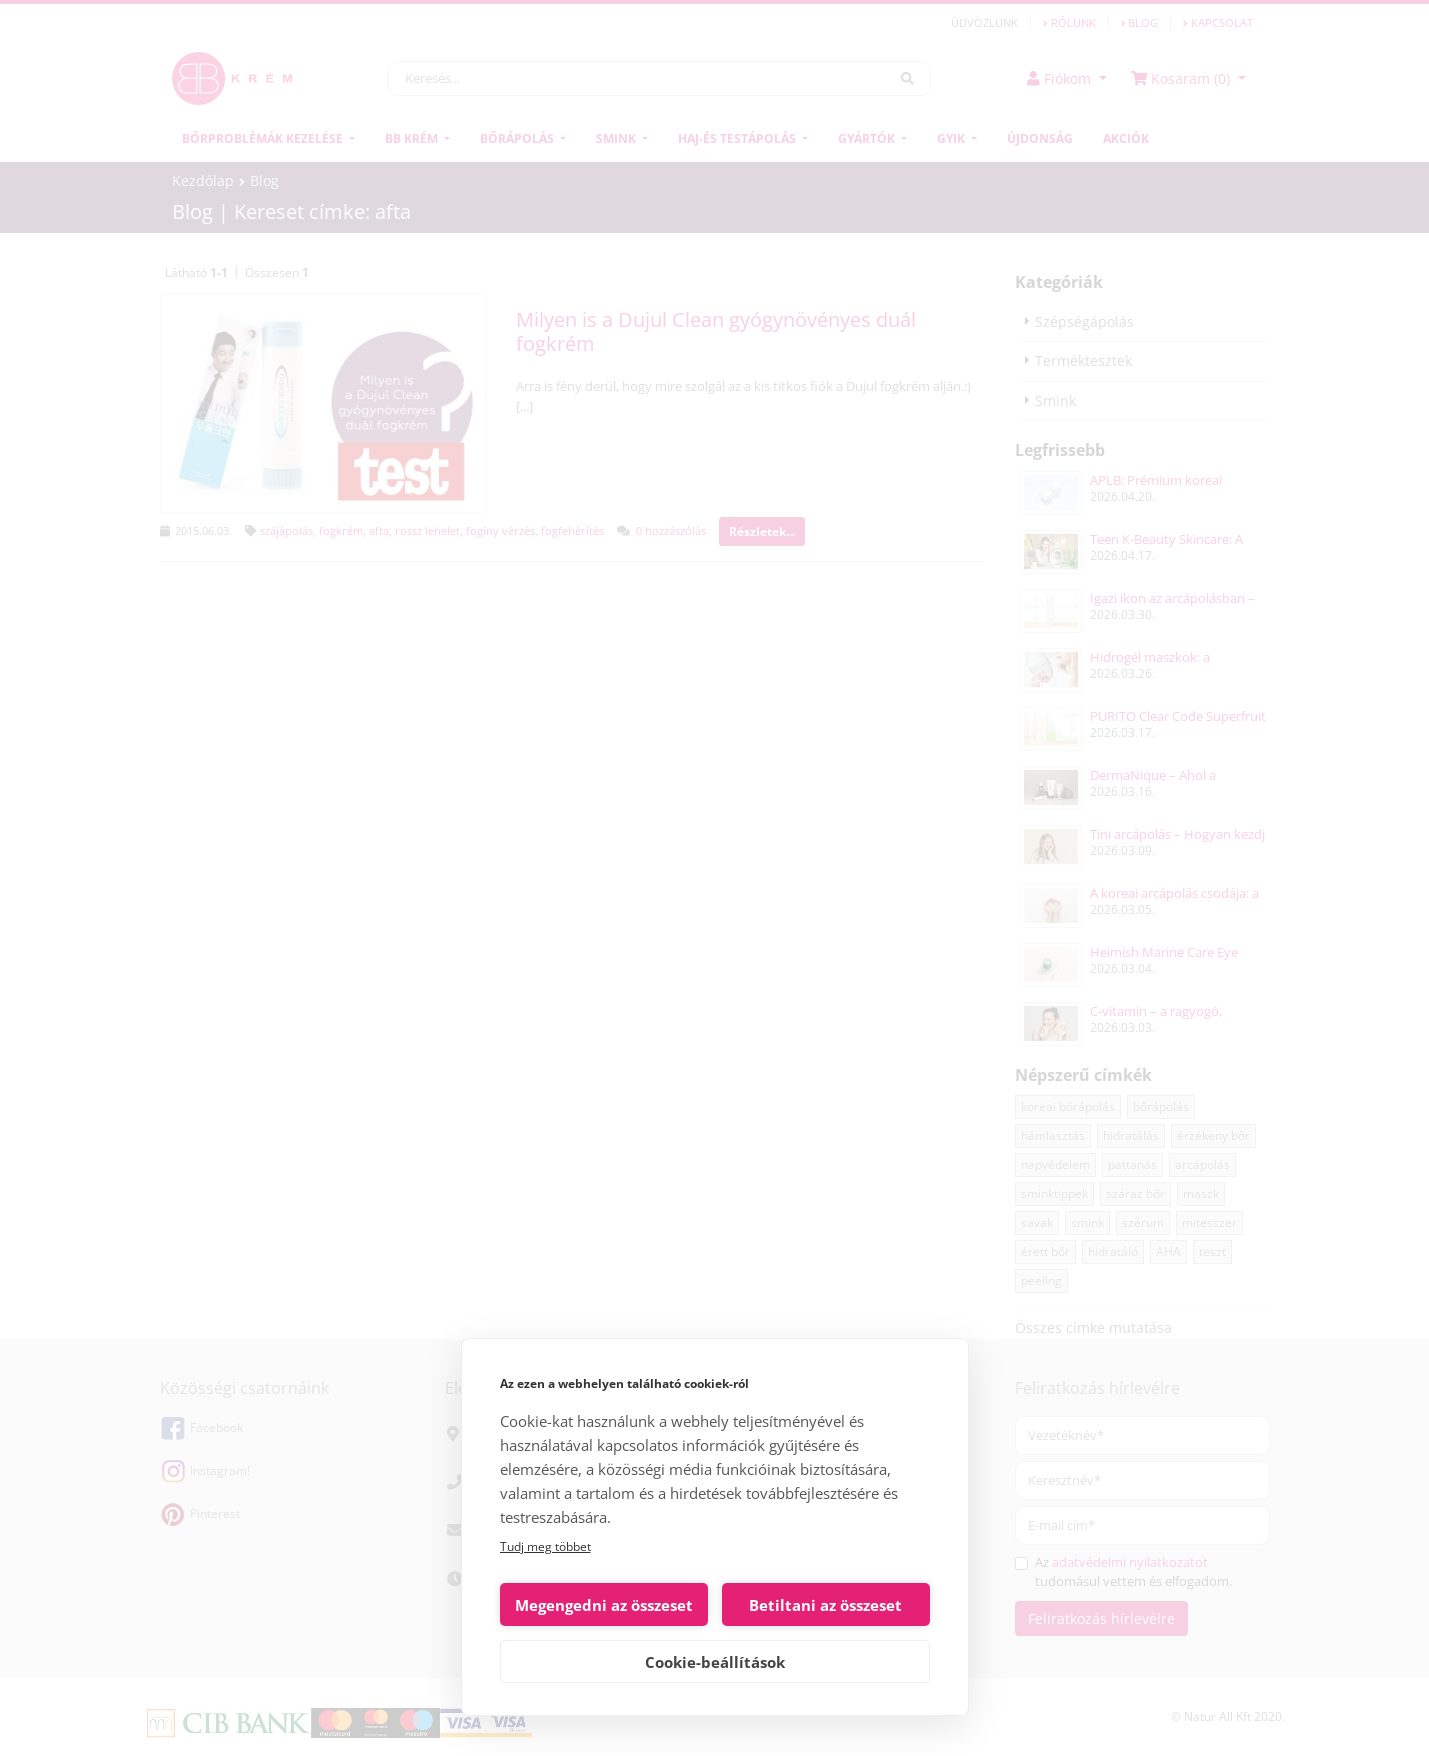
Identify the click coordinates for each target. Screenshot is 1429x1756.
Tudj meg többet (545, 1546)
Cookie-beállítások (715, 1662)
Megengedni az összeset (604, 1605)
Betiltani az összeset (825, 1605)
